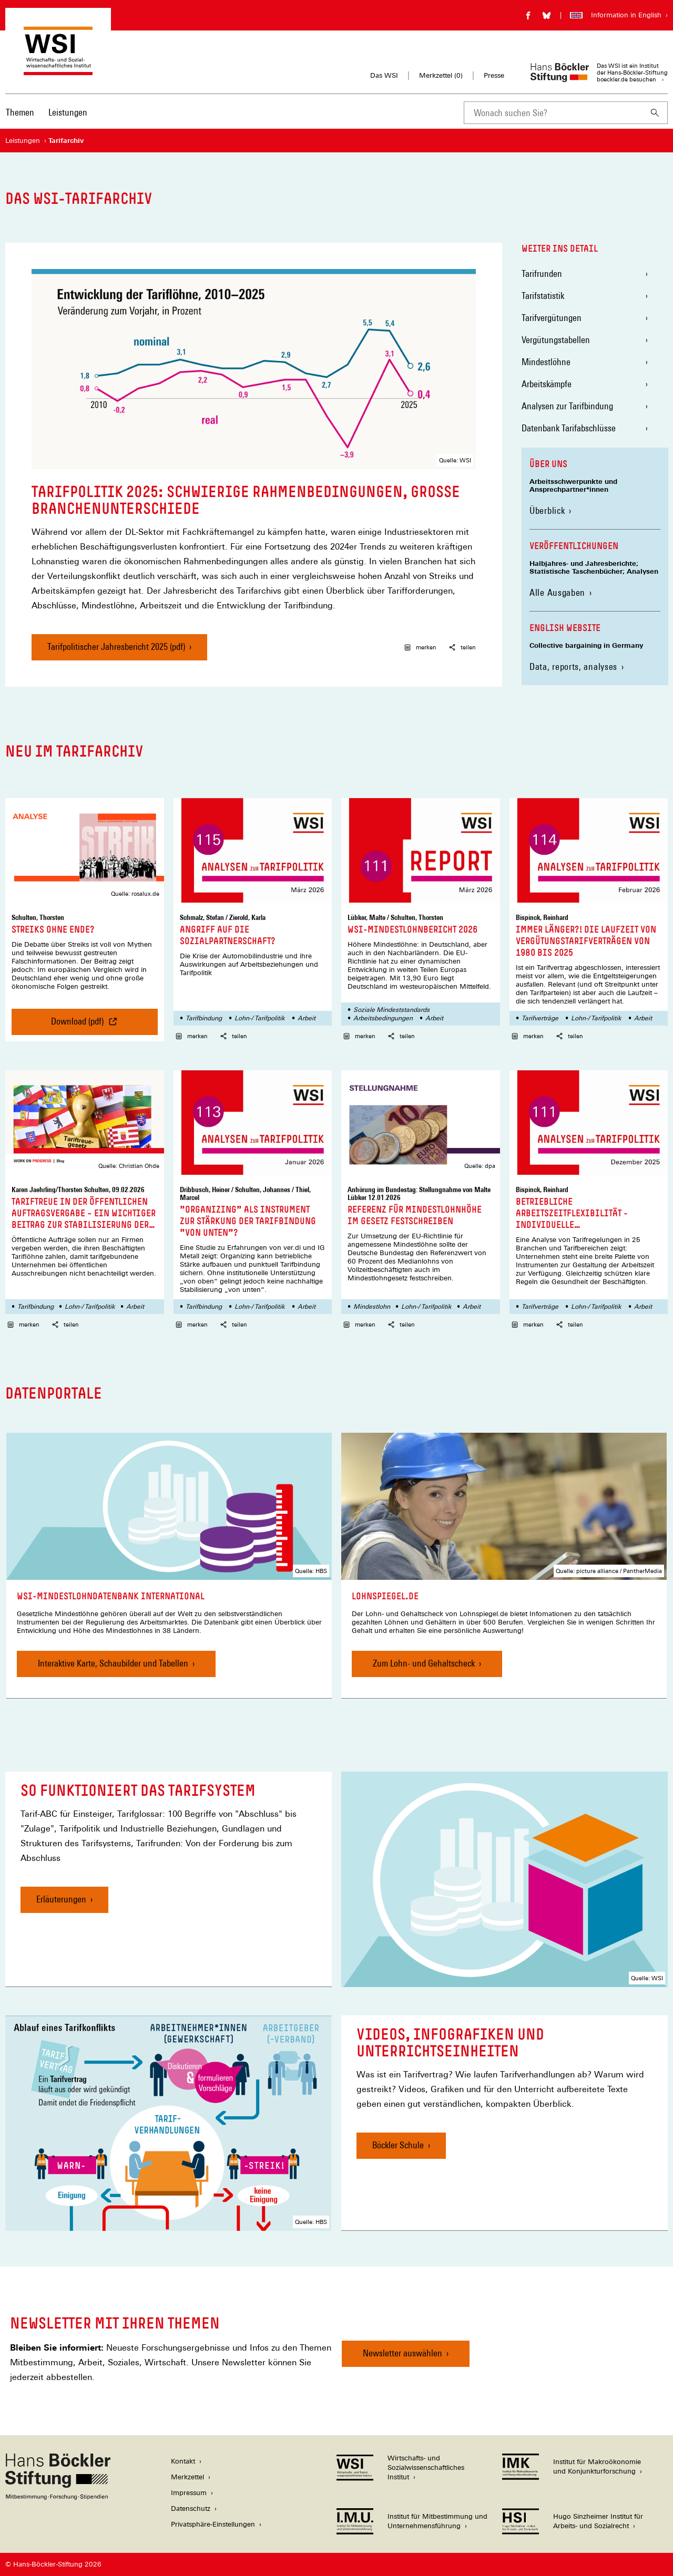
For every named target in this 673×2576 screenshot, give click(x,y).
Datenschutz (190, 2508)
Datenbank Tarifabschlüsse (569, 427)
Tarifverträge (540, 1018)
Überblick (547, 510)
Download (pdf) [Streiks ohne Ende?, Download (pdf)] (85, 1025)
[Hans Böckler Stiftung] (57, 2497)
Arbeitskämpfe (547, 383)
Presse (494, 75)
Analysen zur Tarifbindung (567, 405)
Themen (20, 112)
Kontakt (183, 2461)
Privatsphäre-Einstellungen (213, 2524)
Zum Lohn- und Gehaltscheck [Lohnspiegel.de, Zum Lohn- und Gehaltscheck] (424, 1663)
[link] (169, 1566)
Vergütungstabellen (556, 339)
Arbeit (306, 1018)
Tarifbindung (204, 1018)
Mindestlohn (371, 1306)
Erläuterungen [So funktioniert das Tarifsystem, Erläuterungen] (61, 1899)
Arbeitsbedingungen (383, 1018)
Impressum (189, 2493)
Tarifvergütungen (552, 317)
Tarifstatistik (543, 295)
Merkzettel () (441, 75)
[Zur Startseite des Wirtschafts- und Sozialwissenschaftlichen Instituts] (58, 70)
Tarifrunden (542, 273)
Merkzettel (187, 2477)
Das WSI (384, 75)
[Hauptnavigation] (46, 112)
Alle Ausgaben (557, 592)
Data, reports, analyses (573, 666)
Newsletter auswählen (402, 2352)
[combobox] (553, 112)
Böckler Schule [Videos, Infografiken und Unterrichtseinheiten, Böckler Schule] (398, 2144)
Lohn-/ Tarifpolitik (259, 1018)
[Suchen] (655, 112)
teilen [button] (462, 647)
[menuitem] (20, 119)
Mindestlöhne (546, 361)
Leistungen (67, 112)
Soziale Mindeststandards (391, 1009)
